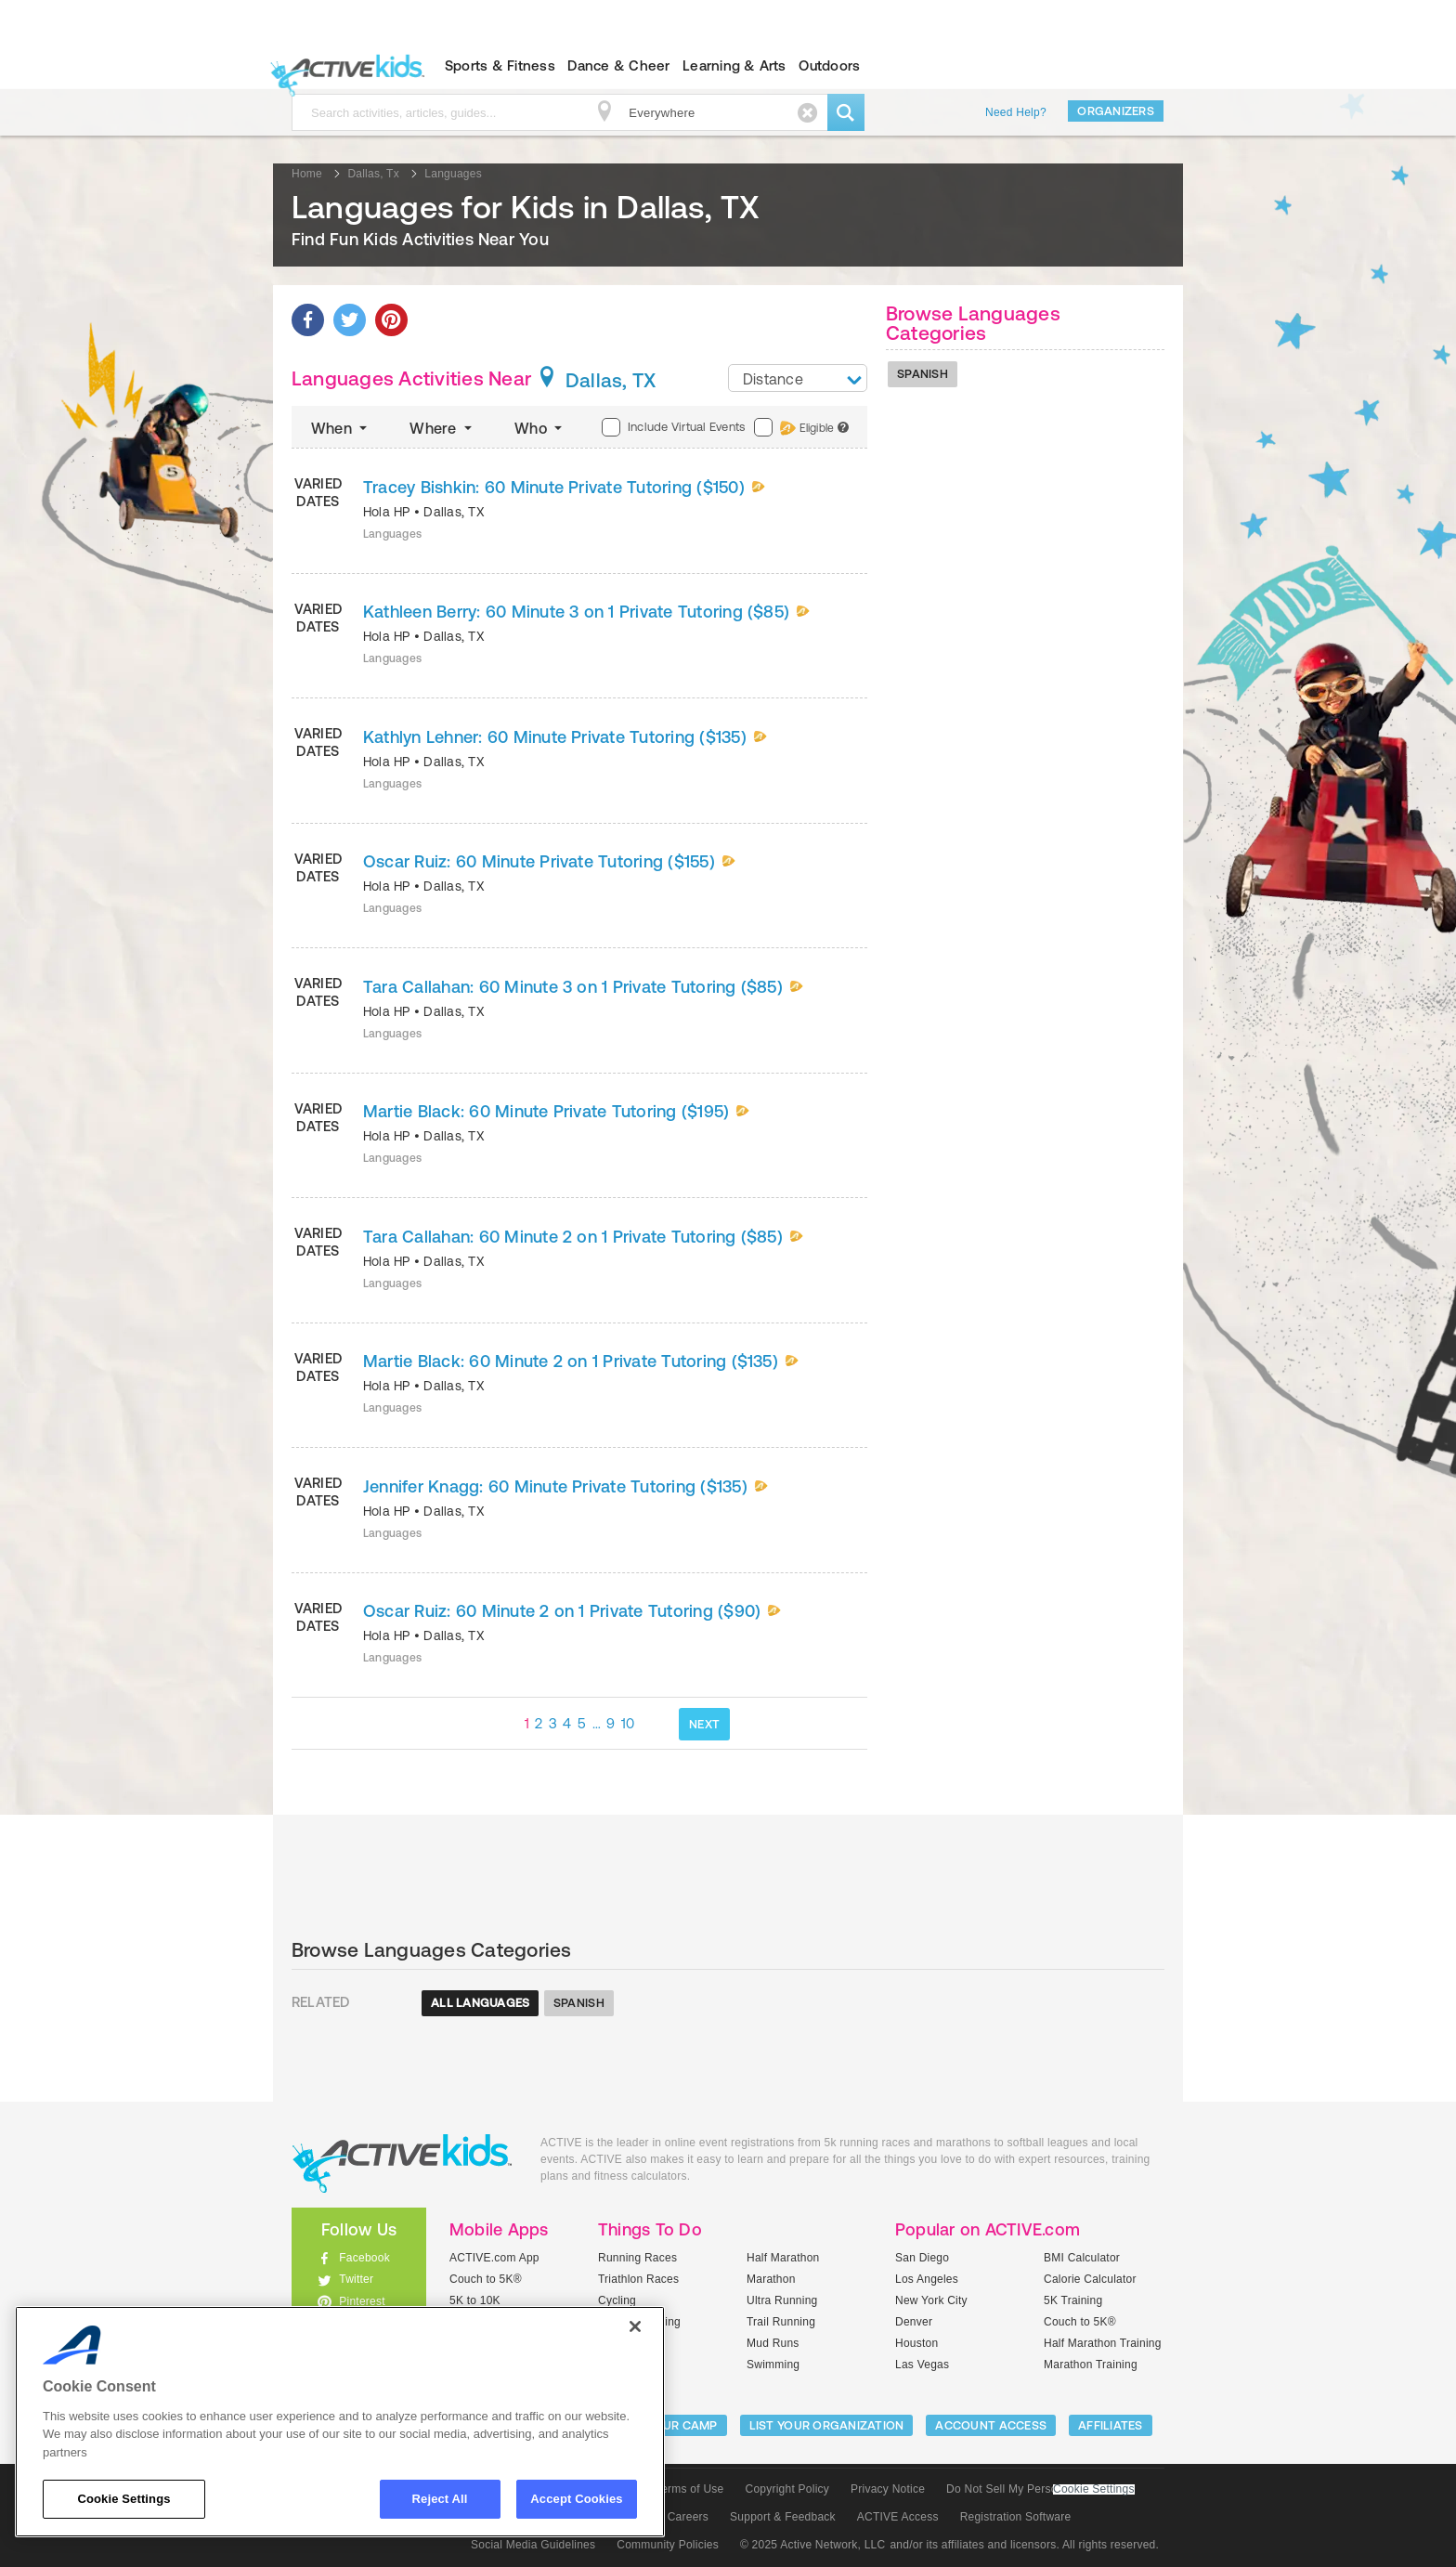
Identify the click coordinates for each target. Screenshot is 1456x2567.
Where (442, 428)
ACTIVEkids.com (343, 66)
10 (628, 1723)
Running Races (637, 2257)
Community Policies (668, 2544)
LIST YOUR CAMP (668, 2425)
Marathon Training (1091, 2364)
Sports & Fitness (500, 65)
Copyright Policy (787, 2488)
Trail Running (781, 2321)
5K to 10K (474, 2300)
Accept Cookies (576, 2499)
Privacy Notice (888, 2488)
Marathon (771, 2279)
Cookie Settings (1094, 2489)
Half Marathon (783, 2257)
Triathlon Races (638, 2279)
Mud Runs (773, 2343)
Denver (913, 2321)
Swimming (773, 2364)
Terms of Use (690, 2488)
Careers (688, 2516)
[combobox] (797, 378)
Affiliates (1110, 2425)
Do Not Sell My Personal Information (1040, 2488)
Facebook (364, 2257)
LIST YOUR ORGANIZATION (826, 2425)
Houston (916, 2343)
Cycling (617, 2300)
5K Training (1073, 2300)
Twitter (356, 2279)
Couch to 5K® (485, 2279)
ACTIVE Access (898, 2516)
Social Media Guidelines (533, 2544)
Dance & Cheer (618, 65)
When (340, 428)
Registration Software (1016, 2516)
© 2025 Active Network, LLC (813, 2544)
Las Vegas (922, 2364)
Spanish (922, 374)
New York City (931, 2300)
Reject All (440, 2499)
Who (540, 428)
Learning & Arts (734, 65)
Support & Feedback (783, 2516)
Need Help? (1015, 112)
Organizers (1115, 111)
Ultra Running (782, 2300)
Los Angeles (926, 2279)
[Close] (635, 2326)
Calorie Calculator (1090, 2279)
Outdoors (829, 65)
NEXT (704, 1724)
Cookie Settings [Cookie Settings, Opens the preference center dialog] (123, 2499)
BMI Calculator (1082, 2257)
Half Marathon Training (1103, 2343)
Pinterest (362, 2301)
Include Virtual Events (673, 427)
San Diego (922, 2257)
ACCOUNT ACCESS (990, 2425)
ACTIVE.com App (494, 2257)
